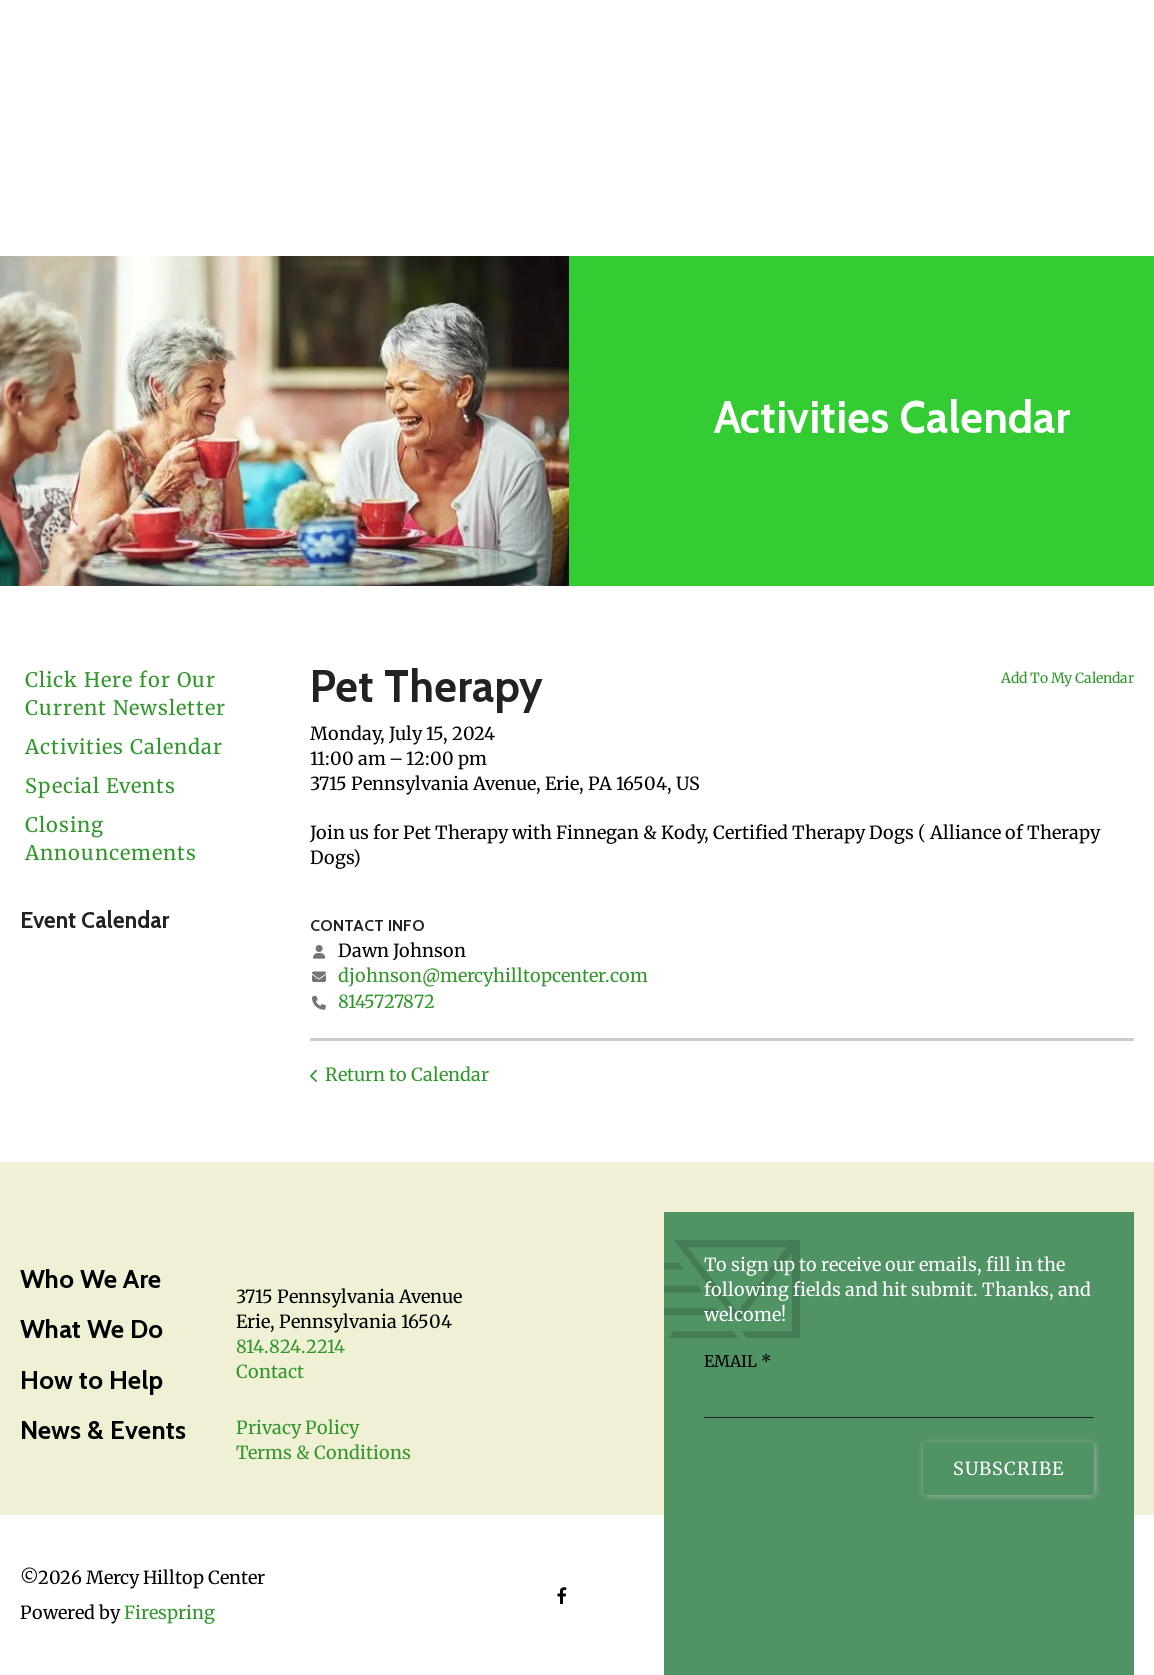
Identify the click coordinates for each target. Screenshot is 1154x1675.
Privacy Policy (297, 1427)
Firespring (169, 1612)
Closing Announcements (111, 838)
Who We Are (90, 1279)
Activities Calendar (124, 746)
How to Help (91, 1380)
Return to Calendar (407, 1074)
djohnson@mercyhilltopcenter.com (493, 975)
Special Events (100, 785)
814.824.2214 (290, 1346)
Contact (270, 1371)
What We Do (91, 1329)
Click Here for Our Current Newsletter (125, 693)
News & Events (103, 1430)
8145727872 (386, 1001)
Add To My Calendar (1067, 678)
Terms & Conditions (323, 1452)
